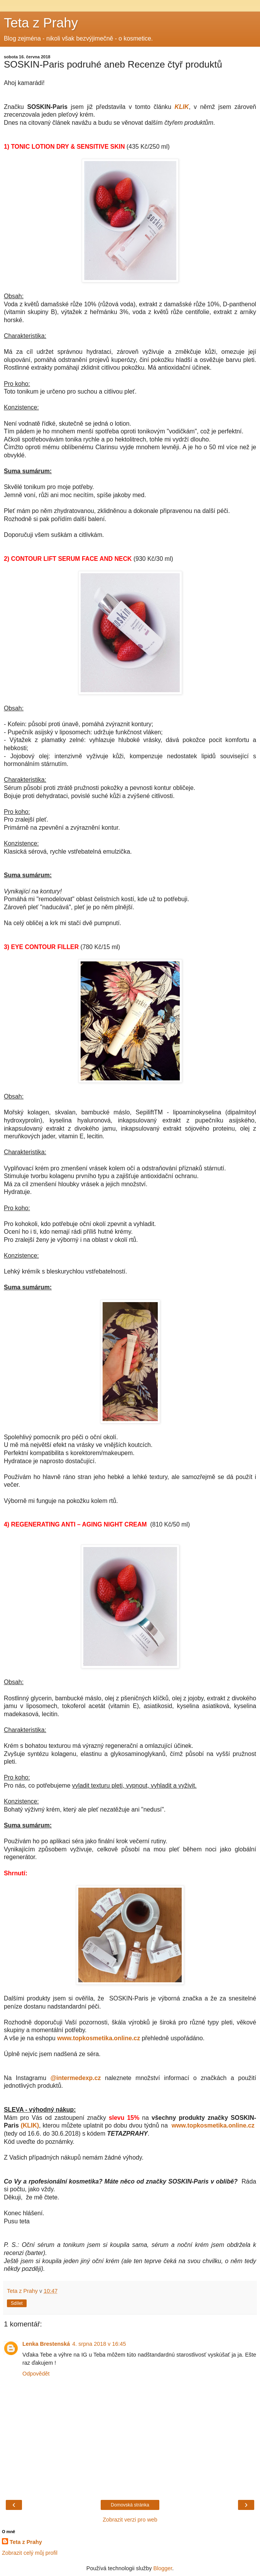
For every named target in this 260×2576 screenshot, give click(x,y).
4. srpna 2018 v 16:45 (99, 2344)
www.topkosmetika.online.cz (98, 2038)
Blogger (162, 2568)
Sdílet (17, 2303)
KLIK (181, 107)
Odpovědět (35, 2374)
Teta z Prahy (41, 22)
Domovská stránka (130, 2505)
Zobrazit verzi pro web (130, 2520)
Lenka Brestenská (46, 2344)
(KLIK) (30, 2125)
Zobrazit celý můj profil (29, 2553)
